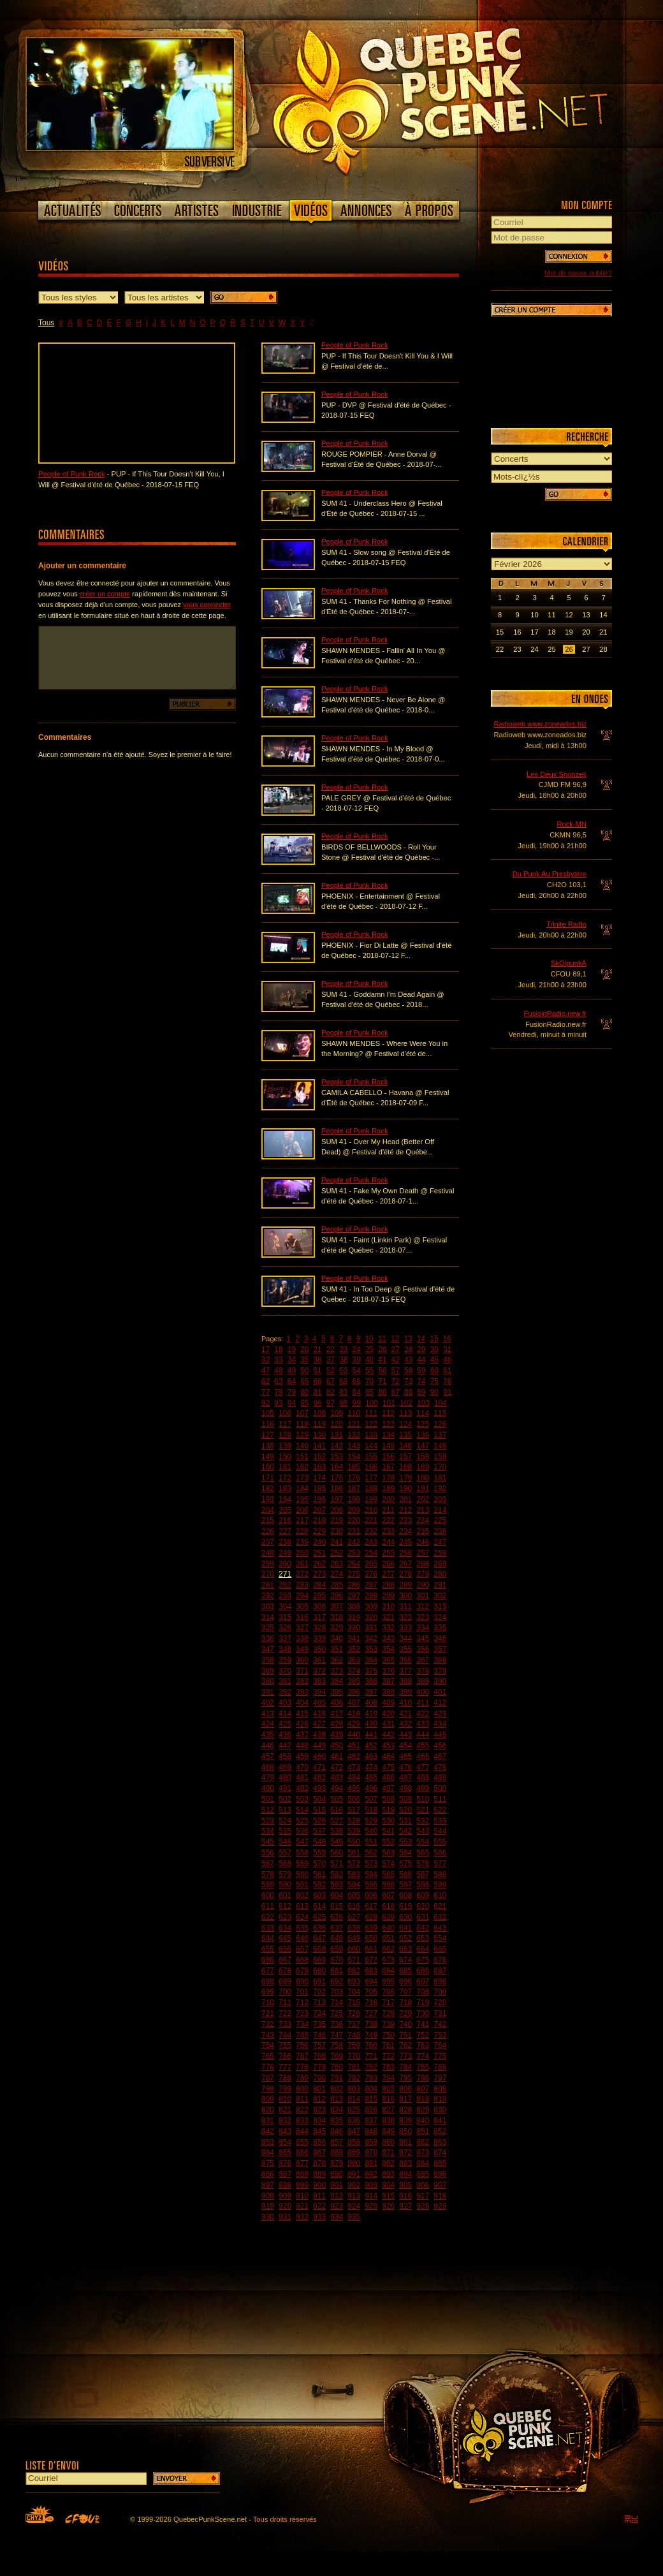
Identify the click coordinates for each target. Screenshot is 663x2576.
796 (422, 2077)
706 (388, 1991)
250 (302, 1553)
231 (353, 1531)
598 (422, 1884)
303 (267, 1606)
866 (302, 2152)
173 (302, 1477)
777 (285, 2067)
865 (285, 2152)
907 (439, 2185)
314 (267, 1617)
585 (388, 1874)
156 (388, 1456)
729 (405, 2013)
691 (319, 1981)
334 (422, 1627)
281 (267, 1584)
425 (285, 1723)
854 (285, 2142)
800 (302, 2088)
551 (371, 1841)
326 (285, 1627)
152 (319, 1456)
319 (353, 1617)
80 (304, 1392)
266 (388, 1563)
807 (422, 2088)
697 (422, 1981)
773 (405, 2056)
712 (302, 2002)
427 (319, 1723)
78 (278, 1392)
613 (302, 1906)
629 (388, 1917)
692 (336, 1981)
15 (434, 1338)
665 (439, 1949)
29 (421, 1349)
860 (388, 2142)
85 (369, 1392)
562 (371, 1852)
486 (388, 1777)
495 (353, 1788)
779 (319, 2067)
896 (439, 2174)
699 (267, 1991)
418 (353, 1713)
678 (285, 1970)
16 (447, 1338)
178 (388, 1477)
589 (267, 1884)
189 (388, 1488)
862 (422, 2142)
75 (434, 1381)
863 (439, 2142)
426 (302, 1723)
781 (353, 2067)
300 (405, 1595)
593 (336, 1884)
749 (371, 2035)
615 (336, 1906)
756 (302, 2045)
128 (285, 1435)
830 (439, 2109)
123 (388, 1424)
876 (285, 2163)
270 (267, 1574)
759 (353, 2045)
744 (285, 2035)
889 (319, 2174)
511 (439, 1799)
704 (353, 1991)
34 (292, 1359)
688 (267, 1981)
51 (317, 1370)
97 (330, 1403)
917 (422, 2195)
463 (371, 1756)
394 (319, 1692)
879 (336, 2163)
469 (285, 1767)
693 (353, 1981)
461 (336, 1756)
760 (371, 2045)
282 (285, 1584)
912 (336, 2195)
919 (267, 2206)
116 (267, 1424)
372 (319, 1671)
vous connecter (207, 604)
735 (319, 2024)
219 (336, 1520)
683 (371, 1970)
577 (439, 1863)
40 (369, 1359)
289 (405, 1584)
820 (267, 2109)
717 (388, 2002)
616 (353, 1906)
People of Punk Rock (71, 474)
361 (319, 1660)
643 (439, 1928)
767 (302, 2056)
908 (267, 2195)
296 (336, 1595)
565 (422, 1852)
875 (267, 2163)
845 (319, 2131)
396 (353, 1692)
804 (371, 2088)
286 (353, 1584)
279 (422, 1574)
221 (371, 1520)
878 (319, 2163)
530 (388, 1820)
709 (439, 1991)
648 (336, 1938)
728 (388, 2013)
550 (353, 1841)
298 (371, 1595)
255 (388, 1553)
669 (319, 1959)
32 (265, 1359)
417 (336, 1713)
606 (371, 1895)
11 (382, 1338)
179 (405, 1477)
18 (278, 1349)
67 (330, 1381)
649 (353, 1938)
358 (267, 1660)
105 (267, 1413)
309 (371, 1606)
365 (388, 1660)
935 (353, 2216)
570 (319, 1863)
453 (388, 1745)
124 (405, 1424)
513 (285, 1810)
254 (371, 1553)
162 (302, 1466)
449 (319, 1745)
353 (371, 1649)
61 (447, 1370)
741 (422, 2024)
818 (422, 2098)
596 (388, 1884)
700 (285, 1991)
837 (371, 2120)
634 (285, 1928)
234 (405, 1531)
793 (371, 2077)
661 (371, 1949)
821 (285, 2109)
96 (317, 1403)
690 (302, 1981)
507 (371, 1799)
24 (357, 1349)
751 (405, 2035)
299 (388, 1595)
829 (422, 2109)
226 (267, 1531)
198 (353, 1499)
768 (319, 2056)
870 (371, 2152)
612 (285, 1906)
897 (267, 2185)
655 (267, 1949)
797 (439, 2077)
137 (439, 1435)
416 (319, 1713)
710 (267, 2002)
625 (319, 1917)
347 (267, 1649)
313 (439, 1606)
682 (353, 1970)
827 (388, 2109)
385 (353, 1681)
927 (405, 2206)
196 (319, 1499)
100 (371, 1403)
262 (319, 1563)
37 (330, 1359)
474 (371, 1767)
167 (388, 1466)
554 (422, 1841)
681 (336, 1970)
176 (353, 1477)
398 (388, 1692)
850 (405, 2131)
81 (317, 1392)
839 (405, 2120)
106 (285, 1413)
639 (371, 1928)
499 (422, 1788)
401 (439, 1692)
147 (422, 1445)
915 (388, 2195)
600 (267, 1895)
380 (267, 1681)
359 (285, 1660)
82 (330, 1392)
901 (336, 2185)
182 (267, 1488)
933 (319, 2216)
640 (388, 1928)
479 (267, 1777)
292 (267, 1595)
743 (267, 2035)
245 (405, 1542)
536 (302, 1831)
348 (285, 1649)
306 (319, 1606)
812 (319, 2098)
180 (422, 1477)
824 (336, 2109)
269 (439, 1563)
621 (439, 1906)
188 (371, 1488)
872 (405, 2152)
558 (302, 1852)
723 (302, 2013)
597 (405, 1884)
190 (405, 1488)
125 (422, 1424)
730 (422, 2013)
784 (405, 2067)
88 (408, 1392)
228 (302, 1531)
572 (353, 1863)
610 (439, 1895)
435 (267, 1734)
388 (405, 1681)
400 (422, 1692)
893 (388, 2174)
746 (319, 2035)
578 (267, 1874)
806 (405, 2088)
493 (319, 1788)
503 (302, 1799)
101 (388, 1403)
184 (302, 1488)
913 (353, 2195)
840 (422, 2120)
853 (267, 2142)
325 (267, 1627)
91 (447, 1392)
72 (395, 1381)
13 (408, 1338)
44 (421, 1359)
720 (439, 2002)
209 (353, 1510)
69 (357, 1381)
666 (267, 1959)
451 (353, 1745)
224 (422, 1520)
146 (405, 1445)
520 (405, 1810)
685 (405, 1970)
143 (353, 1445)
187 (353, 1488)
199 (371, 1499)
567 (267, 1863)
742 (439, 2024)
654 (439, 1938)
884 (422, 2163)
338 (302, 1638)
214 (439, 1510)
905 (405, 2185)
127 (267, 1435)
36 (317, 1359)
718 (405, 2002)
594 (353, 1884)
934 (336, 2216)
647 (319, 1938)
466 (422, 1756)
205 (285, 1510)
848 (371, 2131)
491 (285, 1788)
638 (353, 1928)
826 (371, 2109)
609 (422, 1895)
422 (422, 1713)
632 (439, 1917)
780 (336, 2067)
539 (353, 1831)
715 (353, 2002)
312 (422, 1606)
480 (285, 1777)
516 (336, 1810)
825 (353, 2109)
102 (406, 1403)
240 (319, 1542)
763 (422, 2045)
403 (285, 1702)
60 (434, 1370)
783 (388, 2067)
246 (422, 1542)
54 (357, 1370)
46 (447, 1359)
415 (302, 1713)
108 (319, 1413)
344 (405, 1638)
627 (353, 1917)
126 (439, 1424)
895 (422, 2174)
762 (405, 2045)
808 (439, 2088)
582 (336, 1874)
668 (302, 1959)
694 (371, 1981)
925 (371, 2206)
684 (388, 1970)
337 (285, 1638)
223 (405, 1520)
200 (388, 1499)
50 (304, 1370)
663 (405, 1949)
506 (353, 1799)
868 (336, 2152)
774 (422, 2056)
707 (405, 1991)
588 (439, 1874)
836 (353, 2120)
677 (267, 1970)
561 (353, 1852)
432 (405, 1723)
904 (388, 2185)
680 (319, 1970)
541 (388, 1831)
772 (388, 2056)
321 (388, 1617)
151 (302, 1456)
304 (285, 1606)
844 (302, 2131)
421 (405, 1713)
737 (353, 2024)
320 (371, 1617)
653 (422, 1938)
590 (285, 1884)
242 (353, 1542)
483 (336, 1777)
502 (285, 1799)
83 (343, 1392)
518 (371, 1810)
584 (371, 1874)
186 (336, 1488)
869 (353, 2152)
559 (319, 1852)
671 (353, 1959)
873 (422, 2152)
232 (371, 1531)
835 (336, 2120)
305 (302, 1606)
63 (278, 1381)
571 (336, 1863)
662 (388, 1949)
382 (302, 1681)
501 (267, 1799)
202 (422, 1499)
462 (353, 1756)
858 (353, 2142)
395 (336, 1692)
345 (422, 1638)
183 (285, 1488)
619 (405, 1906)
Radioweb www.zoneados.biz (539, 724)
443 (405, 1734)
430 (371, 1723)
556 (267, 1852)
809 (267, 2098)
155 (371, 1456)
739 (388, 2024)
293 (285, 1595)
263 (336, 1563)
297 (353, 1595)
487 (405, 1777)
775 (439, 2056)
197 (336, 1499)
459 (302, 1756)
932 (302, 2216)
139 (285, 1445)
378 (422, 1671)
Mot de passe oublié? (578, 273)
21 (317, 1349)
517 (353, 1810)
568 (285, 1863)
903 (371, 2185)
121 (353, 1424)
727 (371, 2013)
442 (388, 1734)
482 (319, 1777)
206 (302, 1510)
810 (285, 2098)
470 (302, 1767)
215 (267, 1520)
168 (405, 1466)
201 (405, 1499)
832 (285, 2120)
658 (319, 1949)
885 (439, 2163)
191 (422, 1488)
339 (319, 1638)
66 (317, 1381)
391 (267, 1692)
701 (302, 1991)
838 (388, 2120)
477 (422, 1767)
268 (422, 1563)
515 (319, 1810)
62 (265, 1381)
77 (265, 1392)
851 (422, 2131)
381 (285, 1681)
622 (267, 1917)
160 (267, 1466)
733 (285, 2024)
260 (285, 1563)
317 (319, 1617)
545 (267, 1841)
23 (343, 1349)
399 (405, 1692)
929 (439, 2206)
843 (285, 2131)
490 (267, 1788)
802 (336, 2088)
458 (285, 1756)
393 (302, 1692)
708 (422, 1991)
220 (353, 1520)
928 (422, 2206)
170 (439, 1466)
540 (371, 1831)
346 (439, 1638)
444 (422, 1734)
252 (336, 1553)
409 (388, 1702)
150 (285, 1456)
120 (336, 1424)
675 (422, 1959)
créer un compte (105, 594)
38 (343, 1359)
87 (395, 1392)
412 (439, 1702)
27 (395, 1349)
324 (439, 1617)
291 (439, 1584)
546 (285, 1841)
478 (439, 1767)
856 (319, 2142)
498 (405, 1788)
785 (422, 2067)
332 (388, 1627)
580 (302, 1874)
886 (267, 2174)
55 (369, 1370)
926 (388, 2206)
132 (353, 1435)
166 (371, 1466)
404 (302, 1702)
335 (439, 1627)
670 (336, 1959)
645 (285, 1938)
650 (371, 1938)
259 (267, 1563)
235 (422, 1531)
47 (265, 1370)
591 (302, 1884)
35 (304, 1359)
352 (353, 1649)
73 (408, 1381)
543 (422, 1831)
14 (421, 1338)
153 (336, 1456)
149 (267, 1456)
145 (388, 1445)
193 (267, 1499)
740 (405, 2024)
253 (353, 1553)
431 (388, 1723)
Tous (46, 322)
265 (371, 1563)
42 (395, 1359)
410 (405, 1702)
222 (388, 1520)
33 (278, 1359)
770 (353, 2056)
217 (302, 1520)
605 (353, 1895)
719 (422, 2002)
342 (371, 1638)
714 (336, 2002)
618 (388, 1906)
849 (388, 2131)
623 (285, 1917)
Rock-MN (571, 824)
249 (285, 1553)
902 (353, 2185)
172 (285, 1477)
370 (285, 1671)
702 (319, 1991)
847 (353, 2131)
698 (439, 1981)
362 (336, 1660)
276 (371, 1574)
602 (302, 1895)
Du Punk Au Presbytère (549, 874)
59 (421, 1370)
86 (382, 1392)
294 (302, 1595)
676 (439, 1959)
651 (388, 1938)
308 (353, 1606)
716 (371, 2002)
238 (285, 1542)
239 (302, 1542)
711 (285, 2002)
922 (319, 2206)
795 (405, 2077)
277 (388, 1574)
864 (267, 2152)
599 (439, 1884)
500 (439, 1788)
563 (388, 1852)
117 (285, 1424)
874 (439, 2152)
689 (285, 1981)
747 (336, 2035)
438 (319, 1734)
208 (336, 1510)
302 (439, 1595)
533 (439, 1820)
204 (267, 1510)
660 (353, 1949)
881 (371, 2163)
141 (319, 1445)
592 (319, 1884)
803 (353, 2088)
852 (439, 2131)
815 (371, 2098)
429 (353, 1723)
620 (422, 1906)
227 (285, 1531)
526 (319, 1820)
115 (439, 1413)
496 (371, 1788)
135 (405, 1435)
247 (439, 1542)
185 (319, 1488)
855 (302, 2142)
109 (336, 1413)
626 (336, 1917)
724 (319, 2013)
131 (336, 1435)
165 (353, 1466)
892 (371, 2174)
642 (422, 1928)
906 (422, 2185)
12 (395, 1338)
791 (336, 2077)
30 (434, 1349)
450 (336, 1745)
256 (405, 1553)
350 (319, 1649)
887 (285, 2174)
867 (319, 2152)
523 (267, 1820)
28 (408, 1349)
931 (285, 2216)
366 (405, 1660)
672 (371, 1959)
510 (422, 1799)
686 (422, 1970)
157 (405, 1456)
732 (267, 2024)
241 (336, 1542)
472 (336, 1767)
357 (439, 1649)
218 (319, 1520)
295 (319, 1595)
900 (319, 2185)
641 (405, 1928)
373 (336, 1671)
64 (292, 1381)
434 (439, 1723)
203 (439, 1499)
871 (388, 2152)
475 (388, 1767)
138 (267, 1445)
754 (267, 2045)
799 (285, 2088)
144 (371, 1445)
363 (353, 1660)
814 (353, 2098)
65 (304, 1381)
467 (439, 1756)
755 (285, 2045)
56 (382, 1370)
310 (388, 1606)
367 (422, 1660)
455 (422, 1745)
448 (302, 1745)
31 (447, 1349)
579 (285, 1874)
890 (336, 2174)
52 (330, 1370)
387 (388, 1681)
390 (439, 1681)
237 (267, 1542)
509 (405, 1799)
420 (388, 1713)
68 (343, 1381)
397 (371, 1692)
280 (439, 1574)
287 (371, 1584)
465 (405, 1756)
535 (285, 1831)
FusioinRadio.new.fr (555, 1013)
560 (336, 1852)
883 (405, 2163)
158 (422, 1456)
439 (336, 1734)
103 (423, 1403)
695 (388, 1981)
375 (371, 1671)
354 (388, 1649)
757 (319, 2045)
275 (353, 1574)
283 (302, 1584)
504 (319, 1799)
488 (422, 1777)
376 (388, 1671)
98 (343, 1403)
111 (371, 1413)
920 (285, 2206)
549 (336, 1841)
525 (302, 1820)
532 (422, 1820)
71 (382, 1381)
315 (285, 1617)
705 (371, 1991)
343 (388, 1638)
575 (405, 1863)
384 (336, 1681)
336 (267, 1638)
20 (304, 1349)
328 (319, 1627)
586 (405, 1874)
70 (369, 1381)
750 (388, 2035)
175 (336, 1477)
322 (405, 1617)
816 (388, 2098)
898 (285, 2185)
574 (388, 1863)
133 (371, 1435)
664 (422, 1949)
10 (369, 1338)
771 (371, 2056)
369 (267, 1671)
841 (439, 2120)
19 (292, 1349)
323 (422, 1617)
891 (353, 2174)
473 (353, 1767)
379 (439, 1671)
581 (319, 1874)
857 (336, 2142)
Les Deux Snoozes (556, 774)
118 (302, 1424)
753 (439, 2035)
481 (302, 1777)
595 (371, 1884)
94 (292, 1403)
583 (353, 1874)
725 (336, 2013)
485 (371, 1777)
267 (405, 1563)
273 (319, 1574)
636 (319, 1928)
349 (302, 1649)
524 (285, 1820)
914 (371, 2195)
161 (285, 1466)
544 (439, 1831)
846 (336, 2131)
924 (353, 2206)
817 (405, 2098)
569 (302, 1863)
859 (371, 2142)
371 (302, 1671)
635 (302, 1928)
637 (336, 1928)
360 (302, 1660)
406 (336, 1702)
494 (336, 1788)
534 (267, 1831)
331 (371, 1627)
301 (422, 1595)
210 (371, 1510)
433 (422, 1723)
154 (353, 1456)
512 (267, 1810)
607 (388, 1895)
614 (319, 1906)
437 (302, 1734)
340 (336, 1638)
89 (421, 1392)
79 (292, 1392)
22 (330, 1349)
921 (302, 2206)
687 (439, 1970)
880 (353, 2163)
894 (405, 2174)
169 (422, 1466)
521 (422, 1810)
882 (388, 2163)
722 (285, 2013)
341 (353, 1638)
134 (388, 1435)
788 (285, 2077)
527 (336, 1820)
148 (439, 1445)
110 (353, 1413)
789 (302, 2077)
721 (267, 2013)
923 (336, 2206)
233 (388, 1531)
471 (319, 1767)
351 (336, 1649)
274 (336, 1574)
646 (302, 1938)
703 (336, 1991)
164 (336, 1466)
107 (302, 1413)
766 (285, 2056)
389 (422, 1681)
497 (388, 1788)
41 (382, 1359)
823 (319, 2109)
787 (267, 2077)
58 (408, 1370)
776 (267, 2067)
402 (267, 1702)
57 (395, 1370)
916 (405, 2195)
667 (285, 1959)
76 (447, 1381)
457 (267, 1756)
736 (336, 2024)
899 (302, 2185)
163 (319, 1466)
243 (371, 1542)
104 (440, 1403)
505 (336, 1799)
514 (302, 1810)
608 (405, 1895)
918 (439, 2195)
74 (421, 1381)
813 (336, 2098)
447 (285, 1745)
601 (285, 1895)
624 (302, 1917)
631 (422, 1917)
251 (319, 1553)
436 (285, 1734)
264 (353, 1563)
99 (357, 1403)
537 (319, 1831)
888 (302, 2174)
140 (302, 1445)
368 (439, 1660)
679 (302, 1970)
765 (267, 2056)
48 (278, 1370)
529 (371, 1820)
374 (353, 1671)
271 (285, 1574)
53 (343, 1370)
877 (302, 2163)
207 (319, 1510)
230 (336, 1531)
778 (302, 2067)
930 (267, 2216)
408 (371, 1702)
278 (405, 1574)
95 (304, 1403)
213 (422, 1510)
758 (336, 2045)
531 (405, 1820)
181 (439, 1477)
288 (388, 1584)
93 (278, 1403)
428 (336, 1723)
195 (302, 1499)
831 (267, 2120)
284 (319, 1584)
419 (371, 1713)
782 (371, 2067)
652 (405, 1938)
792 (353, 2077)
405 (319, 1702)
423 (439, 1713)
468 (267, 1767)
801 (319, 2088)
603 (319, 1895)
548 (319, 1841)
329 (336, 1627)
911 (319, 2195)
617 (371, 1906)
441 (371, 1734)
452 (371, 1745)
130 (319, 1435)
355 (405, 1649)
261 (302, 1563)
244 (388, 1542)
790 (319, 2077)
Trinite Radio (566, 924)
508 (388, 1799)
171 (267, 1477)
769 (336, 2056)
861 (405, 2142)
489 (439, 1777)
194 (285, 1499)
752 (422, 2035)
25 (369, 1349)
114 (422, 1413)
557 (285, 1852)
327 (302, 1627)
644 (267, 1938)
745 (302, 2035)
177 (371, 1477)
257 (422, 1553)
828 (405, 2109)
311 (405, 1606)
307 (336, 1606)
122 (371, 1424)
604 (336, 1895)
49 (292, 1370)
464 (388, 1756)
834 (319, 2120)
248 (267, 1553)
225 (439, 1520)
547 (302, 1841)
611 (267, 1906)
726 (353, 2013)
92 (265, 1403)
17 (265, 1349)
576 (422, 1863)
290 (422, 1584)
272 (302, 1574)
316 (302, 1617)
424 (267, 1723)
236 (439, 1531)
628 (371, 1917)
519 (388, 1810)
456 (439, 1745)
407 (353, 1702)
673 (388, 1959)
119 (319, 1424)
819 (439, 2098)
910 (302, 2195)
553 (405, 1841)
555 (439, 1841)
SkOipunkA (568, 963)
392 (285, 1692)
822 (302, 2109)
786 (439, 2067)
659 (336, 1949)
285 (336, 1584)
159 (439, 1456)
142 (336, 1445)
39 (357, 1359)
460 (319, 1756)
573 (371, 1863)
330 (353, 1627)
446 (267, 1745)
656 (285, 1949)
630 (405, 1917)
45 (434, 1359)
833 (302, 2120)
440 (353, 1734)
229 (319, 1531)
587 (422, 1874)
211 (388, 1510)
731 (439, 2013)
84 (357, 1392)
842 (267, 2131)
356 (422, 1649)
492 (302, 1788)
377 (405, 1671)
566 (439, 1852)
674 (405, 1959)
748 (353, 2035)
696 (405, 1981)
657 (302, 1949)
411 (422, 1702)
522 (439, 1810)
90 (434, 1392)
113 (405, 1413)
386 (371, 1681)
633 (267, 1928)
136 (422, 1435)
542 (405, 1831)
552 (388, 1841)
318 (336, 1617)
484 (353, 1777)
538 (336, 1831)
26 (382, 1349)
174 (319, 1477)
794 (388, 2077)
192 (439, 1488)
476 (405, 1767)
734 (302, 2024)
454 (405, 1745)
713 (319, 2002)
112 (388, 1413)
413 (267, 1713)
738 (371, 2024)
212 (405, 1510)
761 (388, 2045)
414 (285, 1713)
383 (319, 1681)
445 (439, 1734)
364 (371, 1660)
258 (439, 1553)
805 (388, 2088)
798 (267, 2088)
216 (285, 1520)
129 (302, 1435)
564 (405, 1852)
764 (439, 2045)
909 (285, 2195)
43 (408, 1359)
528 (353, 1820)
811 (302, 2098)
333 (405, 1627)
